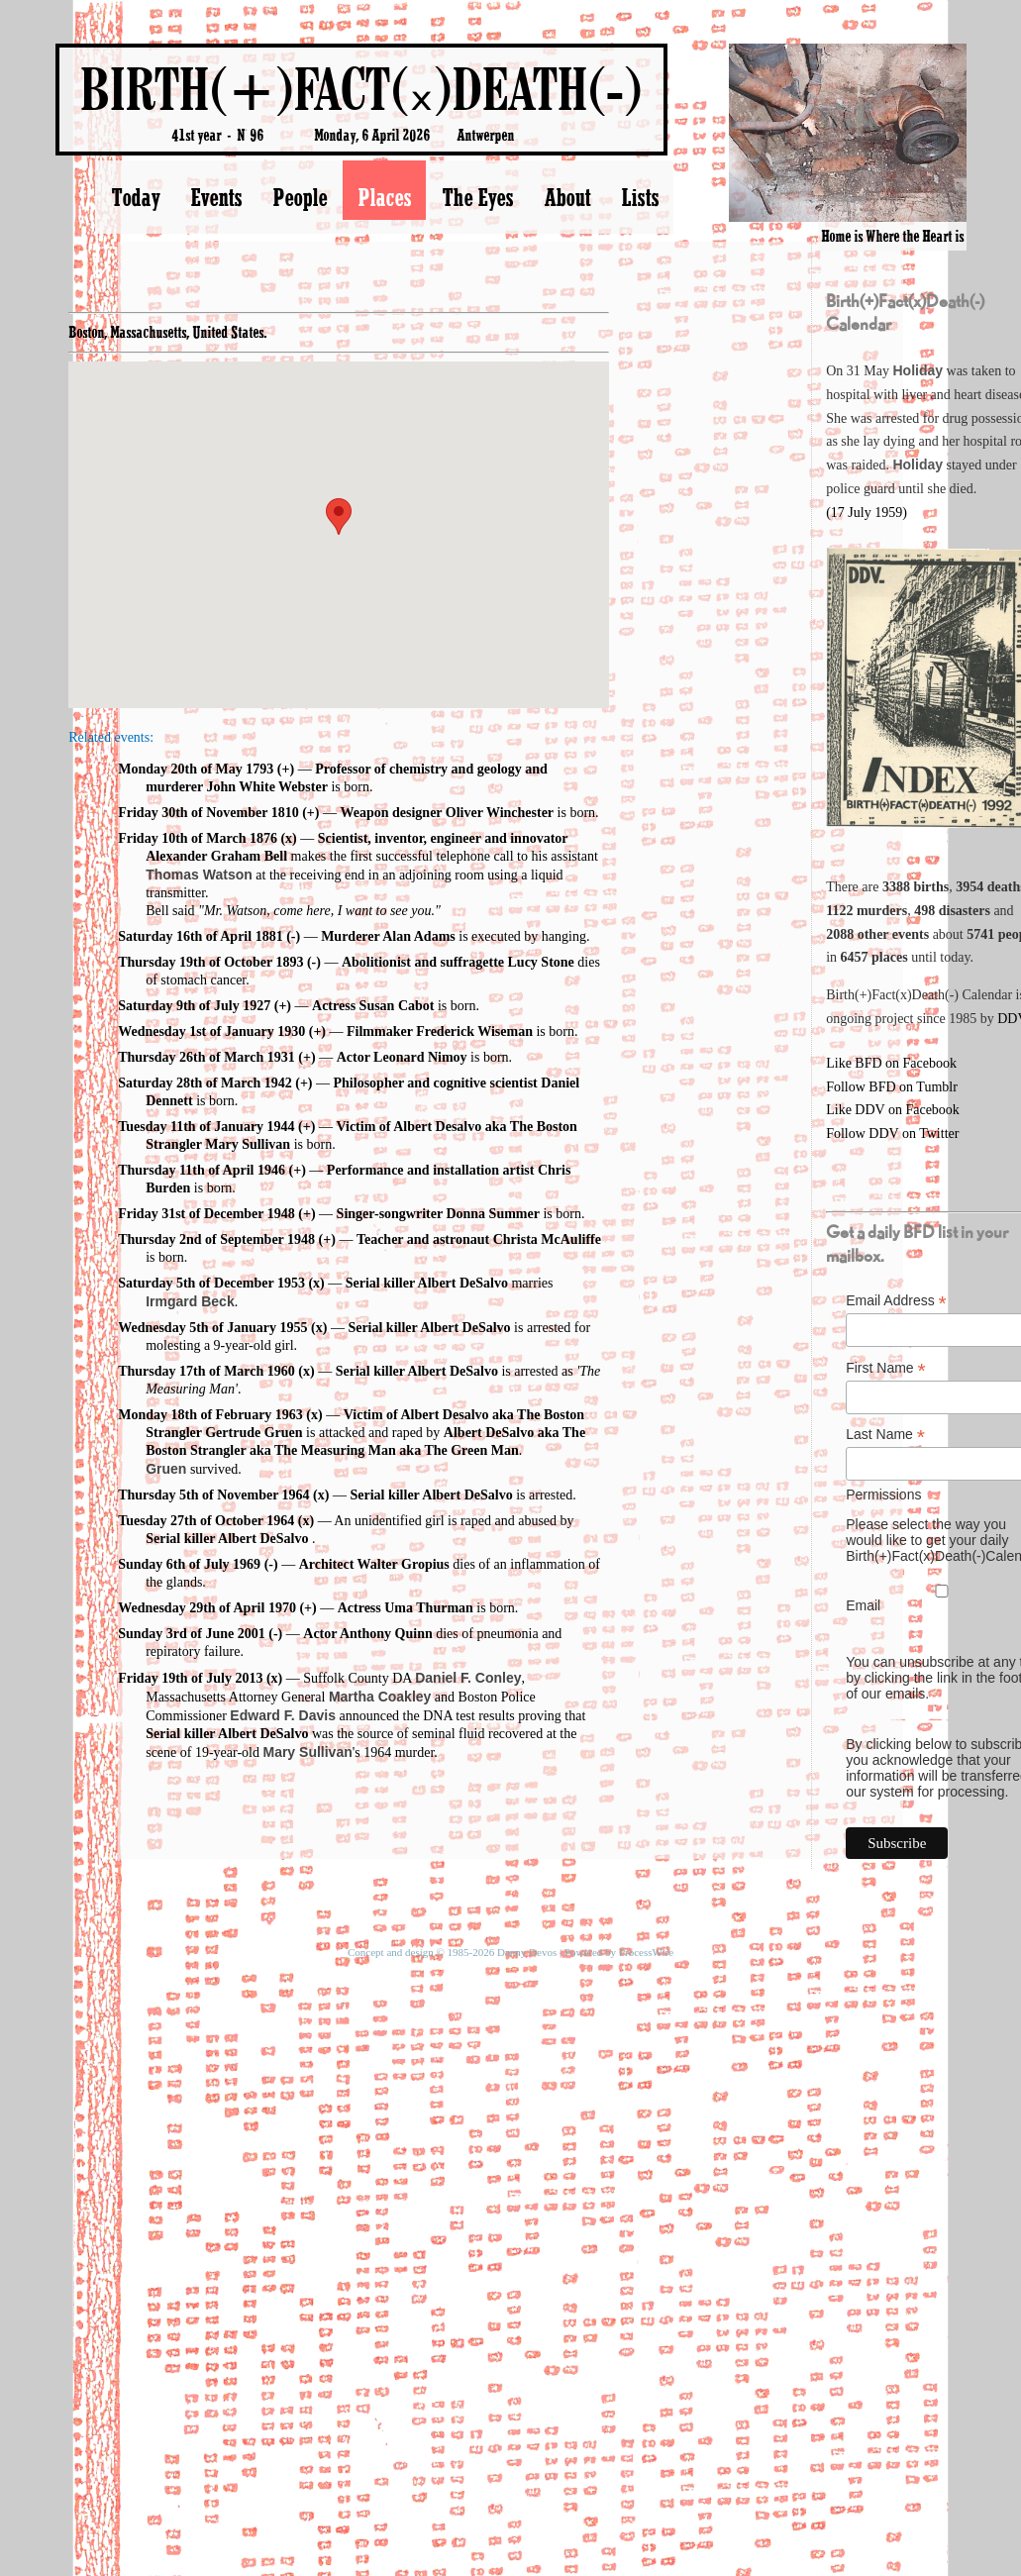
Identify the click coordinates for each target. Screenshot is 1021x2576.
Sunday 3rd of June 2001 (191, 1633)
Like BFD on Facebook (891, 1063)
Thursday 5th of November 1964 (213, 1495)
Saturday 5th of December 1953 (211, 1283)
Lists (640, 197)
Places (384, 197)
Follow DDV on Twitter (892, 1133)
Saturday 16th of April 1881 (200, 936)
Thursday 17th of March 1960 (206, 1371)
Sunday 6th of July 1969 (189, 1564)
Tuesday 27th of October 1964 (206, 1520)
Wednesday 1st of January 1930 (211, 1031)
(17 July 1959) (866, 512)
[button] (339, 516)
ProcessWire (646, 1952)
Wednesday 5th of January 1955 (212, 1327)
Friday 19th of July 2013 (190, 1678)
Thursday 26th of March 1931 (206, 1057)
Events (216, 197)
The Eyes (477, 197)
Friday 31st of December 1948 (206, 1213)
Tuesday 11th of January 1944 (206, 1126)
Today (135, 197)
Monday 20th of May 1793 (195, 769)
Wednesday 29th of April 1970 (207, 1607)
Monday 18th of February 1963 (210, 1414)
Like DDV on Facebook (893, 1109)
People (299, 197)
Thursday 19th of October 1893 (210, 962)
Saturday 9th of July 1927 (194, 1005)
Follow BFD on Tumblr (892, 1087)
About (567, 197)
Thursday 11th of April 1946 (201, 1170)
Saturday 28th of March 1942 (205, 1083)
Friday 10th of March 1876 (197, 838)
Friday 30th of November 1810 (208, 812)
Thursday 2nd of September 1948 (216, 1239)
